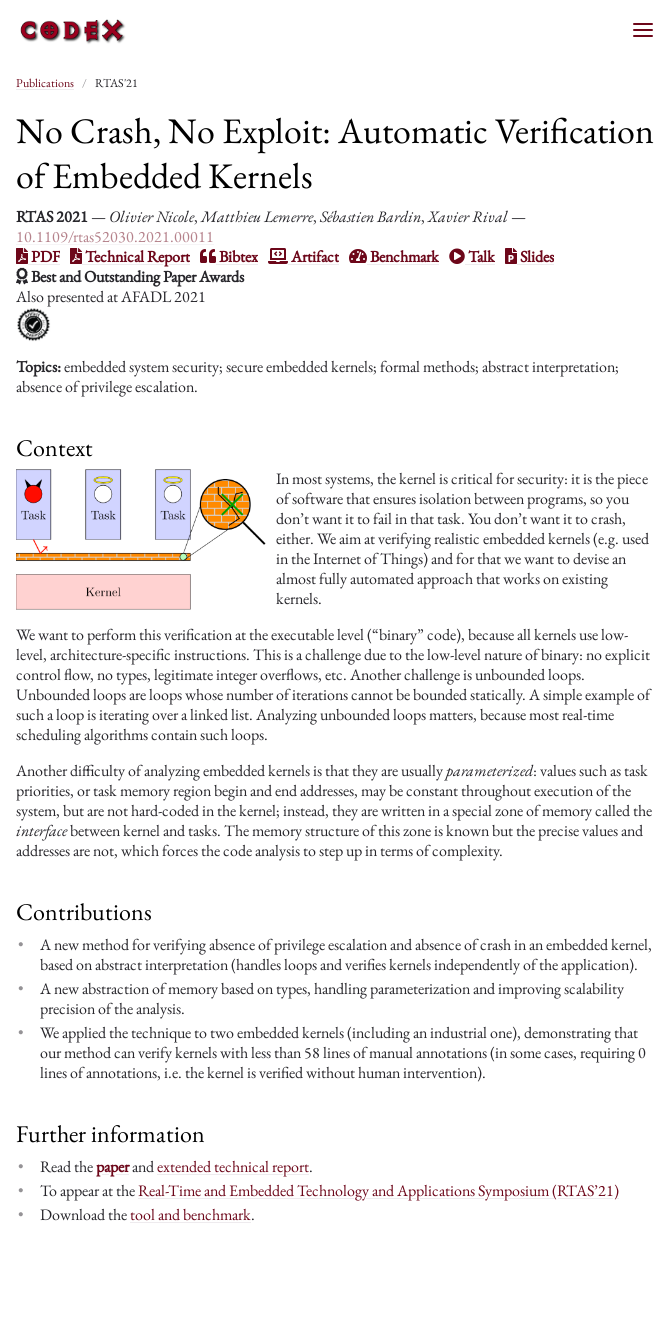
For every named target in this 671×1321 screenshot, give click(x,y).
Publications (45, 83)
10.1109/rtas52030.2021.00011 (115, 236)
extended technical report (233, 1166)
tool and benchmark (190, 1214)
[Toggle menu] (643, 30)
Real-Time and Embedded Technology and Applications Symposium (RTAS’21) (378, 1190)
